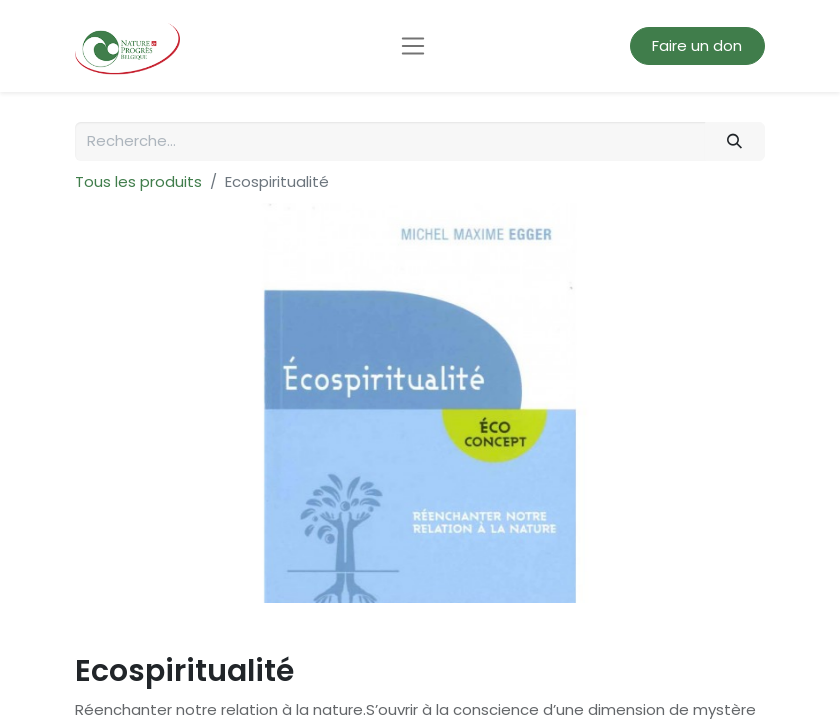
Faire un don (697, 45)
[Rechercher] (735, 141)
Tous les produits (138, 181)
